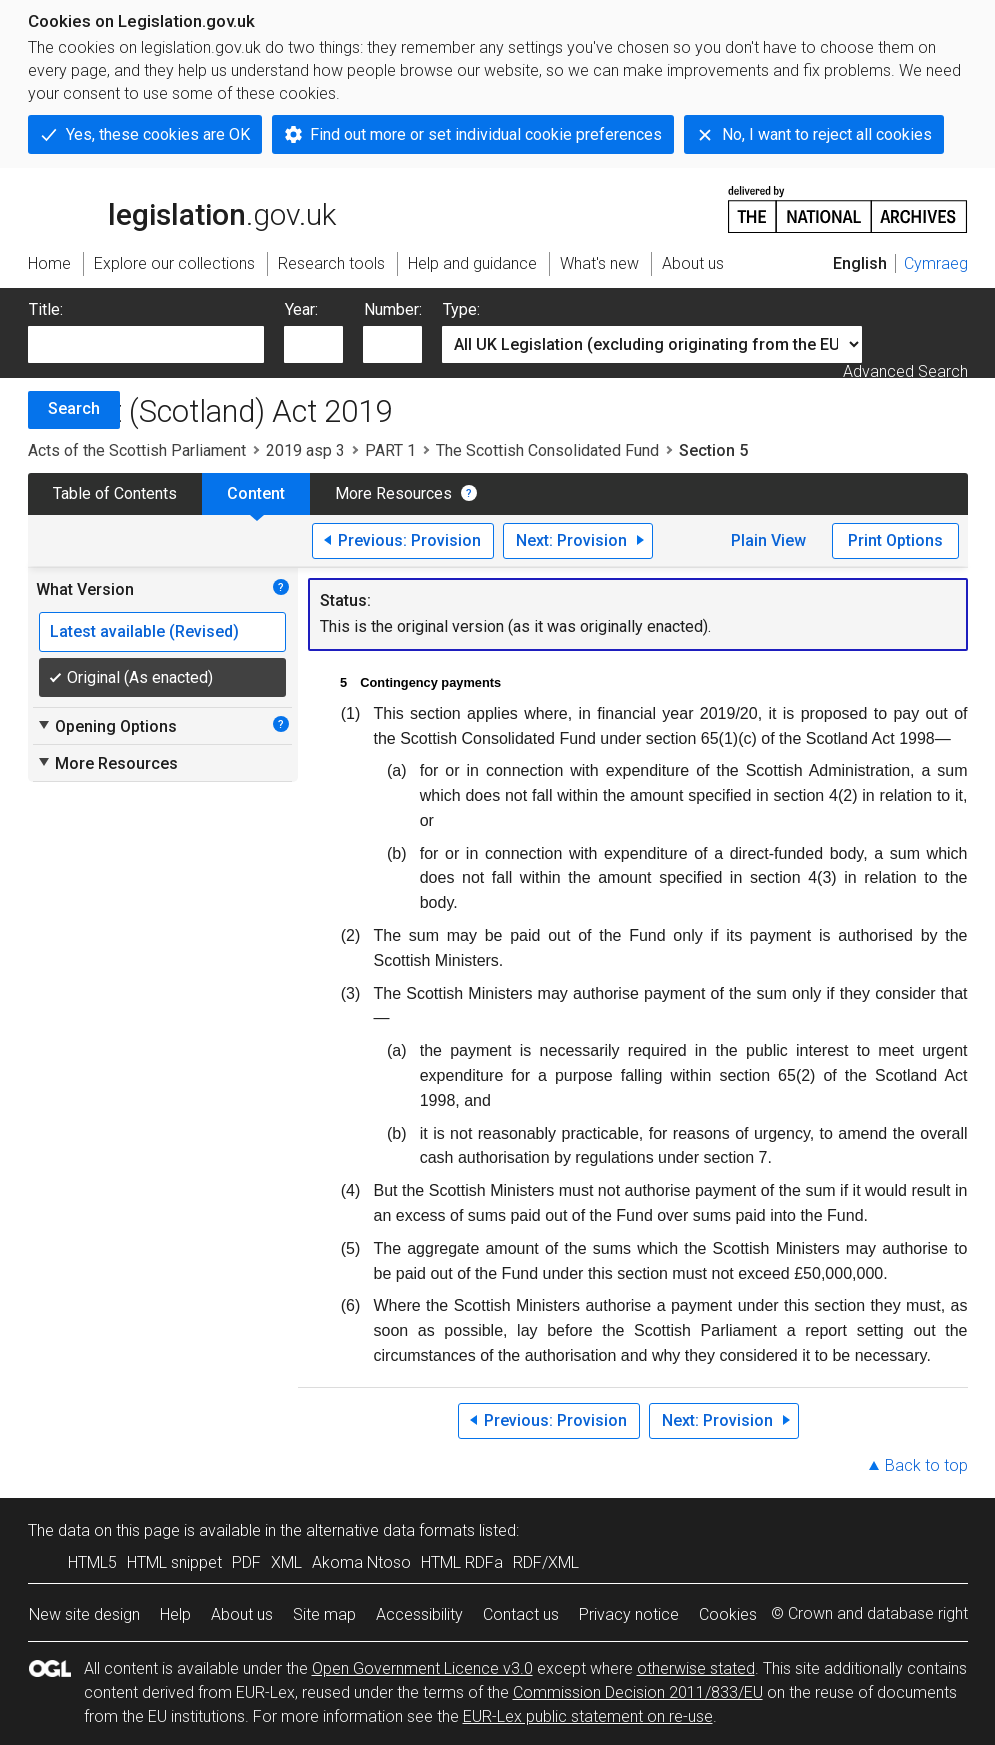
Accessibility (419, 1614)
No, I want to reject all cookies (827, 134)
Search (74, 408)
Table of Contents (115, 493)
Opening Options (106, 726)
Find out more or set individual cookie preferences (486, 134)
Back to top (926, 1465)
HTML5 (92, 1562)
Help (175, 1614)
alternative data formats (390, 1530)
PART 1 (390, 450)
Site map (324, 1614)
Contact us (521, 1614)
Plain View (768, 540)
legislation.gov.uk (182, 208)
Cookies (728, 1614)
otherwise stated (696, 1668)
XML (286, 1562)
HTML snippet (174, 1562)
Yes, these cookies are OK (158, 134)
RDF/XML (546, 1562)
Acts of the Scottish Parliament (137, 450)
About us (242, 1614)
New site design (84, 1614)
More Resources (393, 493)
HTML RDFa (462, 1562)
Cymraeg (936, 263)
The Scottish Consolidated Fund (547, 450)
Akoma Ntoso (361, 1562)
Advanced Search (905, 371)
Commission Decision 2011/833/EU (638, 1692)
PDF (246, 1562)
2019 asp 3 (305, 450)
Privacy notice (629, 1614)
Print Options (895, 540)
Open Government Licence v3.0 (422, 1668)
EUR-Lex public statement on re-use (588, 1716)
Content (256, 493)
